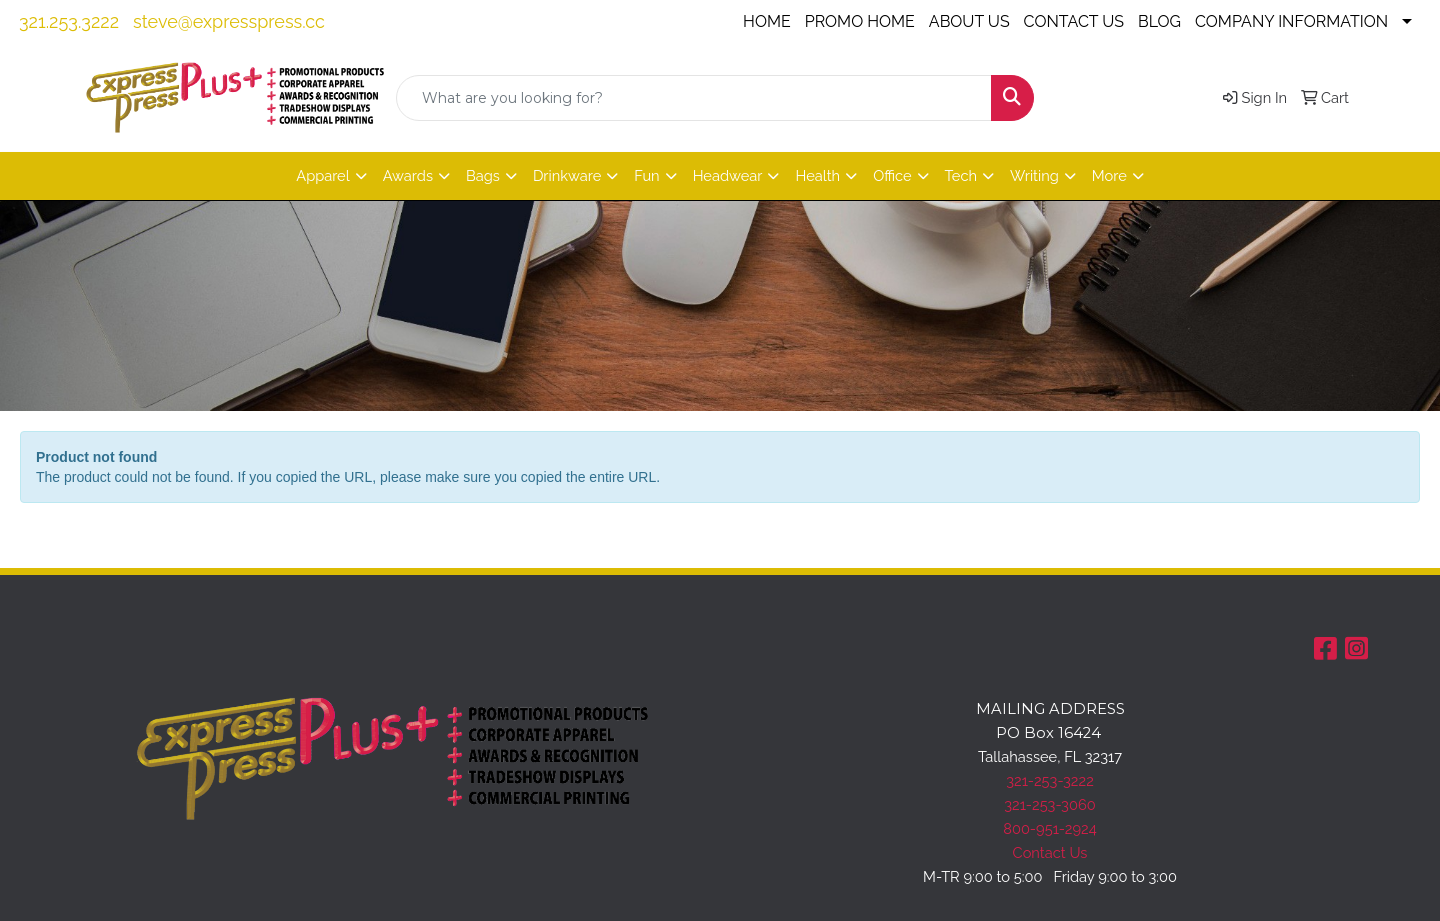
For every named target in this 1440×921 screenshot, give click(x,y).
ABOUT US (969, 21)
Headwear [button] (728, 175)
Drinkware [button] (567, 175)
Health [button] (817, 175)
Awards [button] (408, 175)
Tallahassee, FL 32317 (1050, 756)
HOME (767, 21)
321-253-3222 (1050, 780)
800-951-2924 (1050, 828)
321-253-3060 (1049, 804)
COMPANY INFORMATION (1291, 21)
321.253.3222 (69, 21)
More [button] (1109, 175)
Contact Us (1050, 852)
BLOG (1159, 21)
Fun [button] (646, 175)
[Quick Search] (694, 98)
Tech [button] (961, 175)
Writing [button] (1034, 175)
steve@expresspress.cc (229, 21)
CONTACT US (1074, 21)
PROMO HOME (860, 21)
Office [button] (892, 175)
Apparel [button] (322, 175)
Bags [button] (483, 175)
